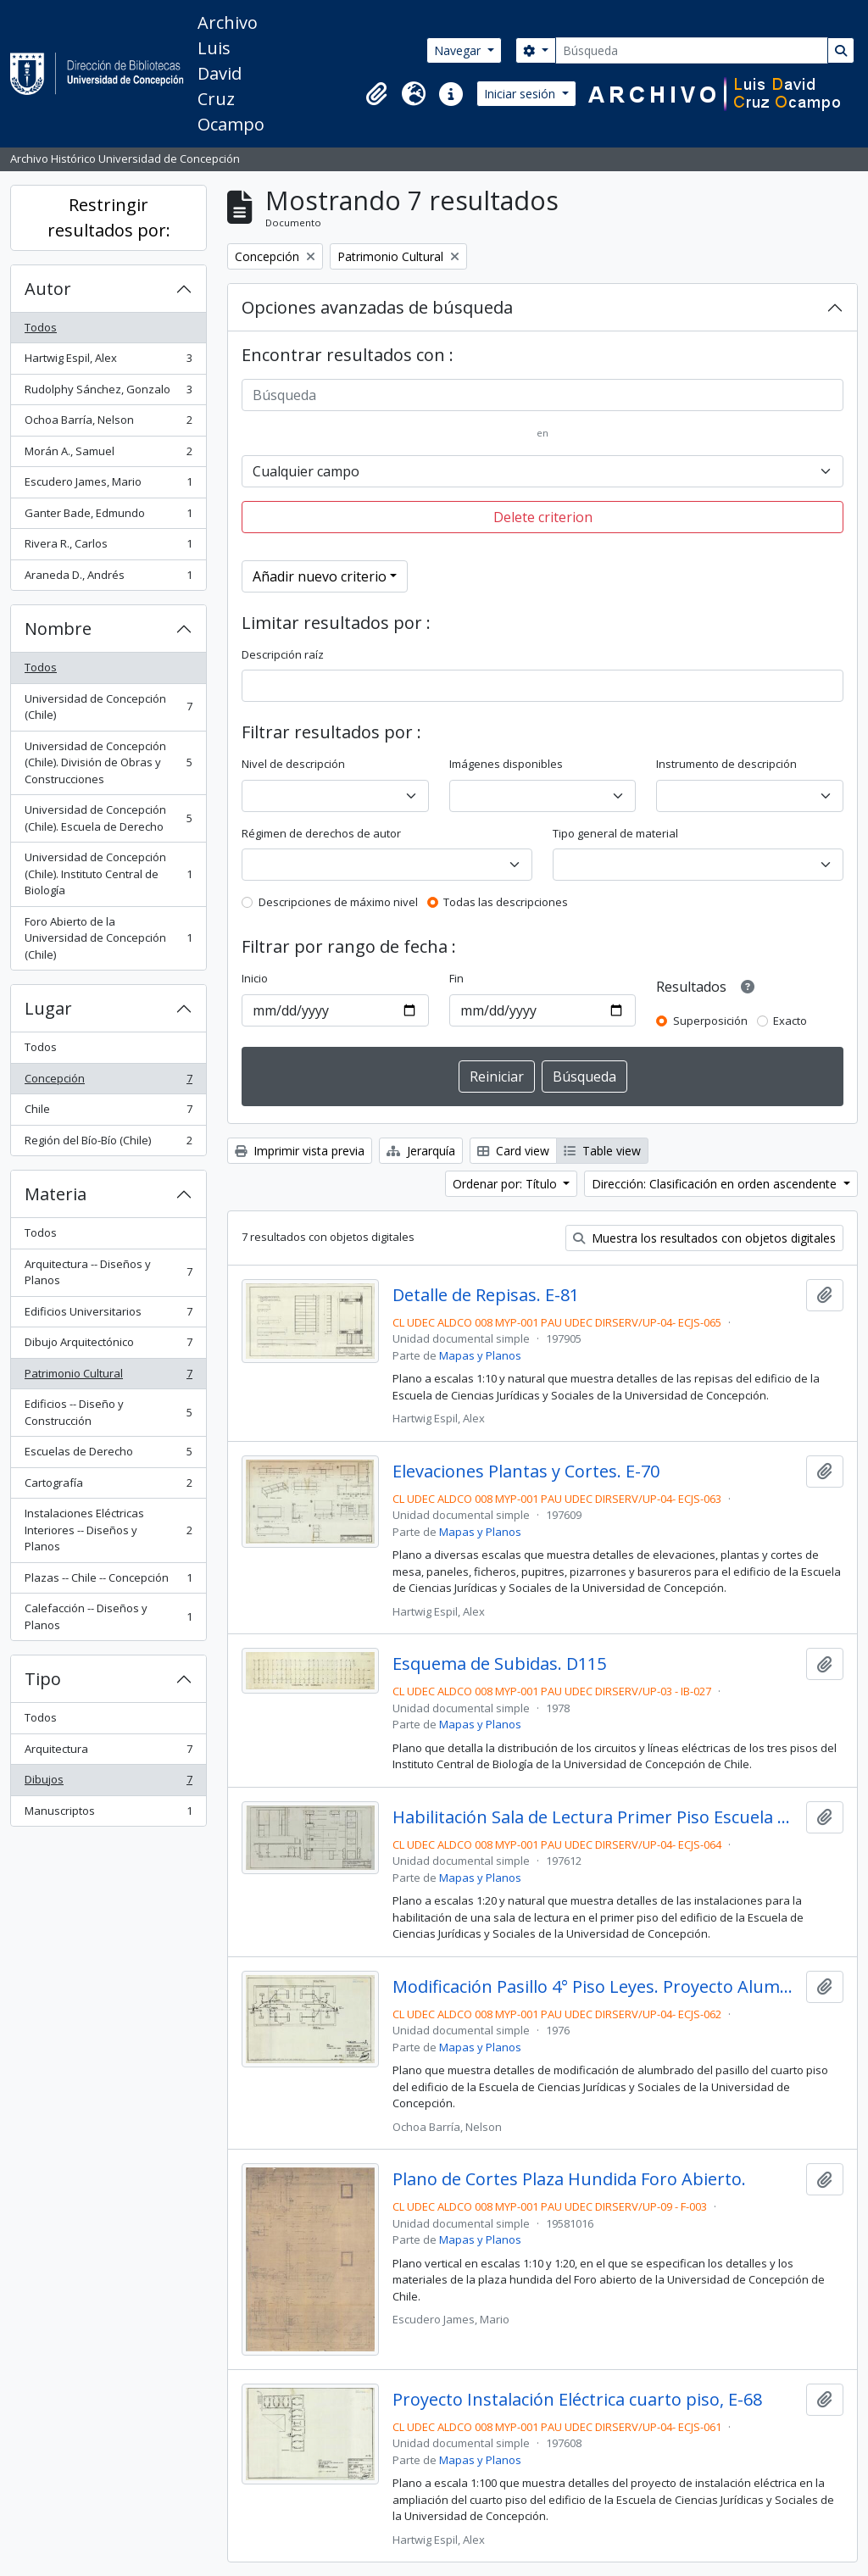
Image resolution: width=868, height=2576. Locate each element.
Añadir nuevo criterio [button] (320, 576)
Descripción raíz (283, 654)
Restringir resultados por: (108, 217)
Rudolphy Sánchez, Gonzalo (108, 392)
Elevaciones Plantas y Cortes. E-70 (525, 1471)
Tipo (43, 1678)
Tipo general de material (615, 833)
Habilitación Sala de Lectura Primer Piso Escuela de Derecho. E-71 (596, 1817)
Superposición (710, 1020)
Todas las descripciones (505, 902)
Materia (55, 1193)
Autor (48, 288)
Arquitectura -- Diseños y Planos (108, 1272)
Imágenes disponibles (506, 763)
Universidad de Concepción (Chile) (108, 707)
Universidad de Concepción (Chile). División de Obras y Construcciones (108, 762)
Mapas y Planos (480, 1355)
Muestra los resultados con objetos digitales (704, 1238)
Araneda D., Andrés (108, 578)
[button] (376, 94)
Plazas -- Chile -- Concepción (108, 1581)
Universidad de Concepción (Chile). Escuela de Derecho (108, 818)
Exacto (790, 1020)
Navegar (459, 50)
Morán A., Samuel (108, 454)
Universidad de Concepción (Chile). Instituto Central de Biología (108, 873)
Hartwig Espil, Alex (108, 361)
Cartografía (108, 1486)
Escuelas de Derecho (108, 1455)
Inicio (255, 978)
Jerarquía (421, 1151)
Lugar (48, 1008)
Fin (456, 978)
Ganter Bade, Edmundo (108, 516)
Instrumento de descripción (726, 763)
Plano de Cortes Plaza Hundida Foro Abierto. (569, 2179)
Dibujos (108, 1783)
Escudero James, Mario (108, 485)
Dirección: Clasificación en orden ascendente (716, 1184)
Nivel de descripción (293, 763)
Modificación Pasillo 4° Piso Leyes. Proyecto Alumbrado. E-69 (596, 1987)
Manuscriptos (108, 1814)
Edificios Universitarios (108, 1315)
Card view (513, 1151)
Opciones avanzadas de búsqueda (377, 307)
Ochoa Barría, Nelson (108, 423)
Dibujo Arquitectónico (108, 1345)
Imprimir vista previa (299, 1151)
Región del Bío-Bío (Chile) (108, 1143)
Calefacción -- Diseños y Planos (108, 1616)
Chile (108, 1112)
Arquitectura (108, 1752)
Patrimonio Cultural (108, 1377)
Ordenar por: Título (506, 1184)
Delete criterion (543, 517)
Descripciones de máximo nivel (338, 902)
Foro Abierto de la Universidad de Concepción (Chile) (108, 938)
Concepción (108, 1082)
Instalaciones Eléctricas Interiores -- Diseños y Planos (108, 1529)
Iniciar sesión (521, 94)
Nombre (58, 628)
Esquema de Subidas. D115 (499, 1664)
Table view (602, 1151)
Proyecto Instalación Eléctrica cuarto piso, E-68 (577, 2400)
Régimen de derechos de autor (321, 833)
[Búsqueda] (691, 50)
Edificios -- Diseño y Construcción (108, 1412)
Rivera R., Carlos (108, 547)
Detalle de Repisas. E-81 (485, 1295)
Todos (41, 327)
